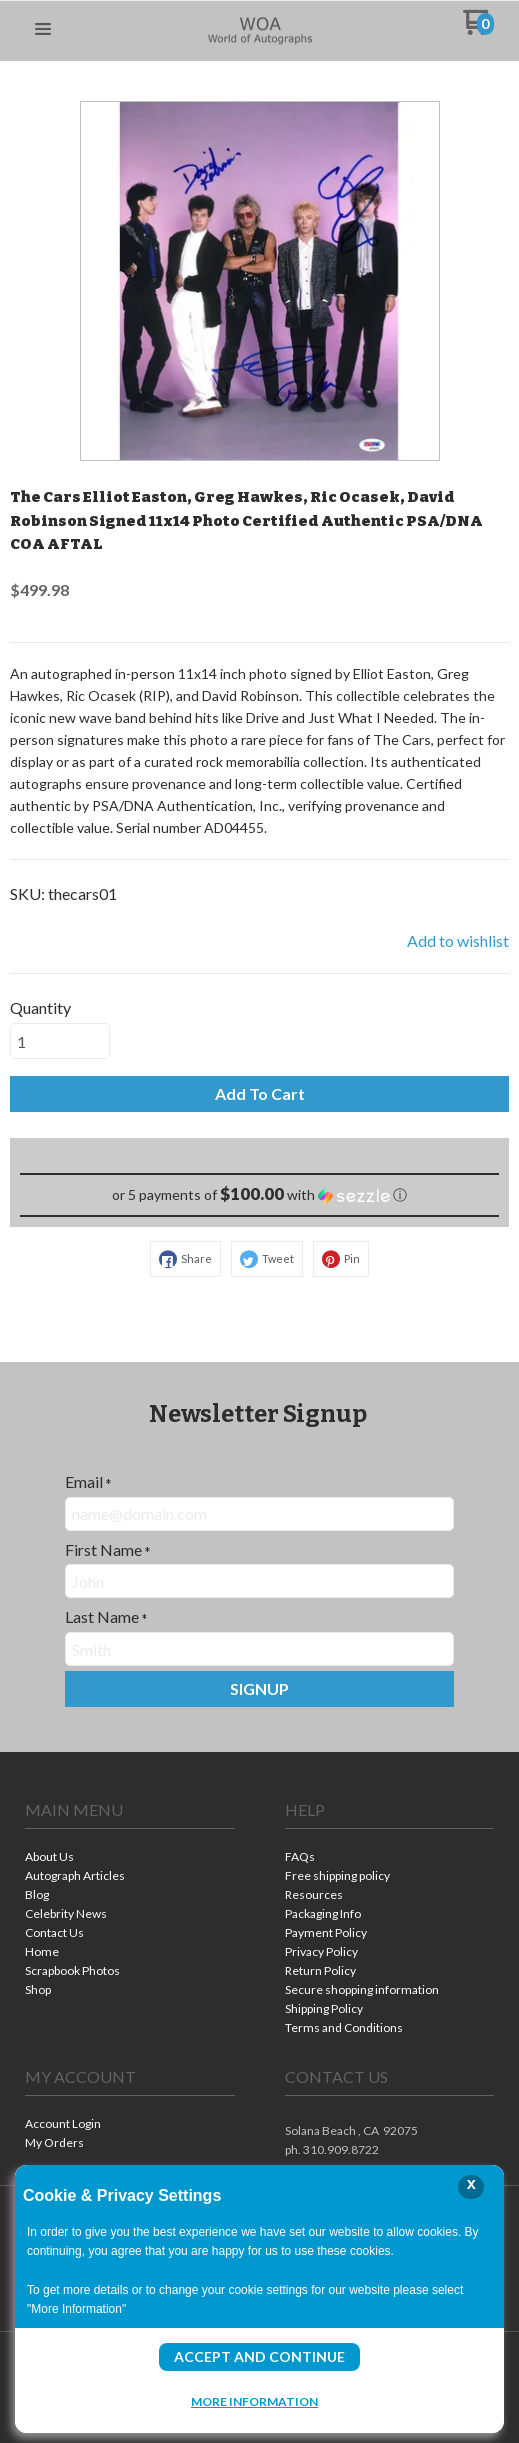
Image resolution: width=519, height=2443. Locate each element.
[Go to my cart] (478, 29)
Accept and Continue (259, 2356)
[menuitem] (130, 1858)
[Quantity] (60, 1041)
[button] (43, 30)
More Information (254, 2401)
